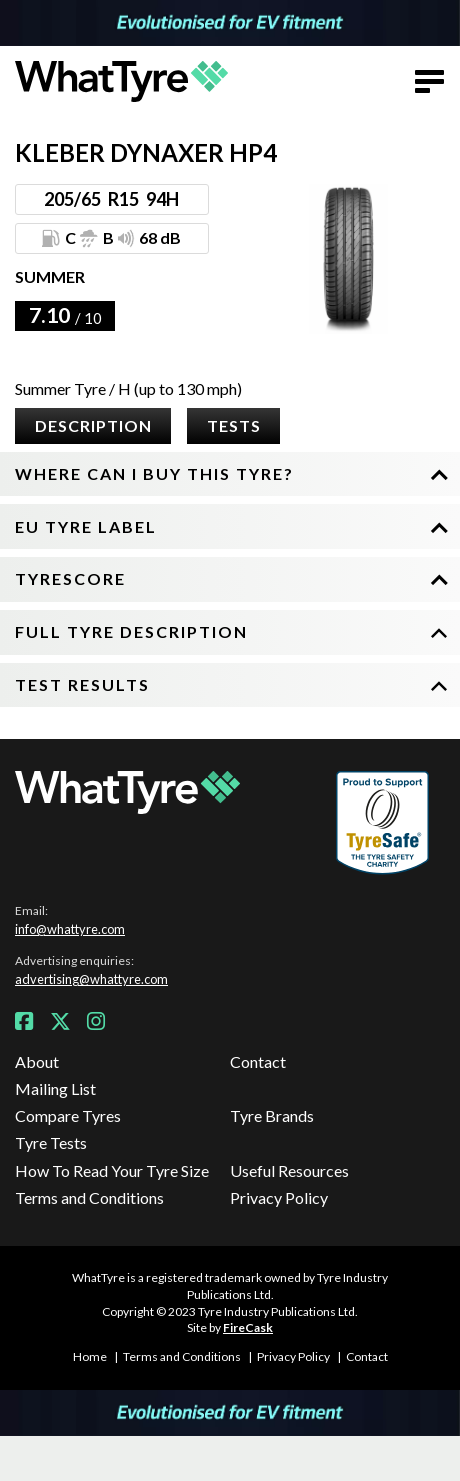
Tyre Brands (272, 1115)
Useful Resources (289, 1170)
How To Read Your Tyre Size (112, 1170)
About (37, 1061)
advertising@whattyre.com (91, 979)
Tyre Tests (51, 1142)
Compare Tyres (68, 1115)
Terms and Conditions (89, 1197)
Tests (234, 425)
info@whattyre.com (70, 929)
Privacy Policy (279, 1197)
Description (93, 425)
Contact (258, 1061)
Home (90, 1356)
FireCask (248, 1327)
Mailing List (55, 1088)
